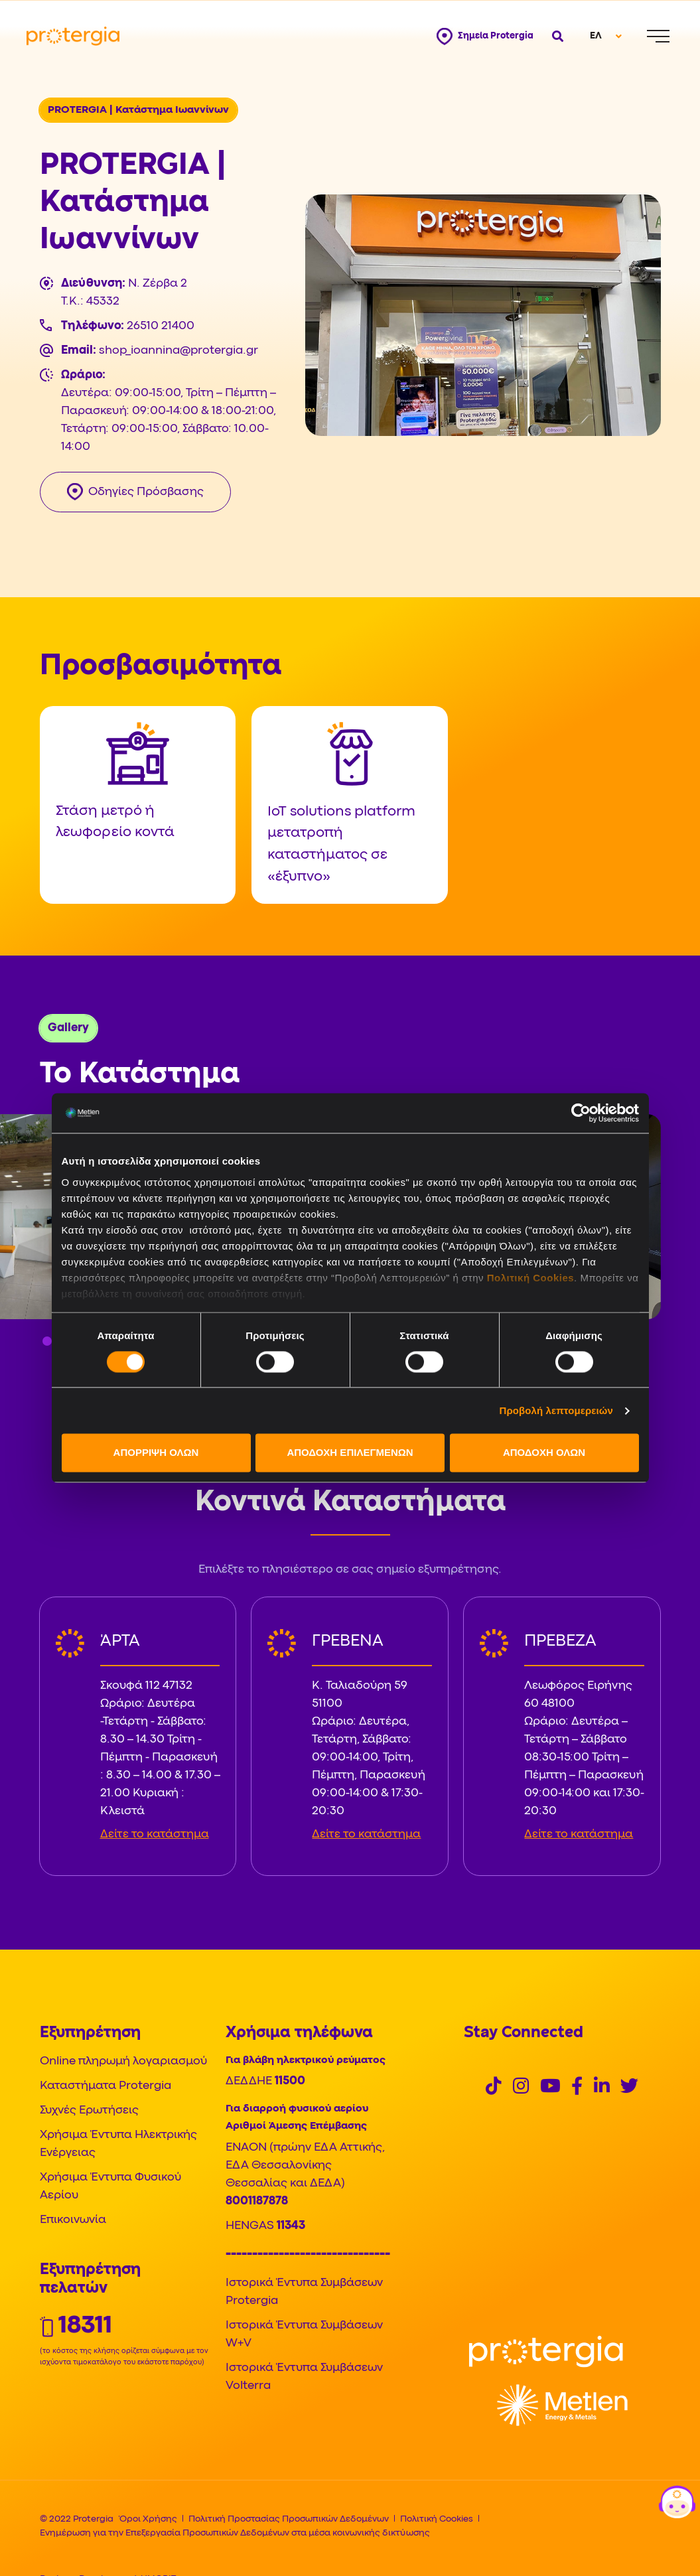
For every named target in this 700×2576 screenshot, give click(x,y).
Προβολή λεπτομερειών (557, 1410)
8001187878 (257, 2201)
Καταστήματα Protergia (105, 2086)
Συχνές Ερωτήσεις (89, 2110)
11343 (291, 2226)
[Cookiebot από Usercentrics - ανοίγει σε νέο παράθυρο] (581, 1113)
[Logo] (546, 2351)
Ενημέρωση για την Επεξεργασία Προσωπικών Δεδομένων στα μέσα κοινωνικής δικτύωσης (235, 2533)
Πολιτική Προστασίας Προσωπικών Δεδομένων (288, 2519)
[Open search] (556, 36)
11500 (290, 2081)
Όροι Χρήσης (148, 2519)
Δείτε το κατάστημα (154, 1834)
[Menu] (658, 36)
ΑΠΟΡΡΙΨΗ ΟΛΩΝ (156, 1453)
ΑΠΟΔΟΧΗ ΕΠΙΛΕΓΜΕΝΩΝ (350, 1453)
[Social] (494, 2088)
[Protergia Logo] (73, 36)
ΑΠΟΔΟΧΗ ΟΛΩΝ (544, 1453)
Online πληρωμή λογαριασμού (123, 2061)
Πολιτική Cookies (530, 1277)
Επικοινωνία (73, 2220)
